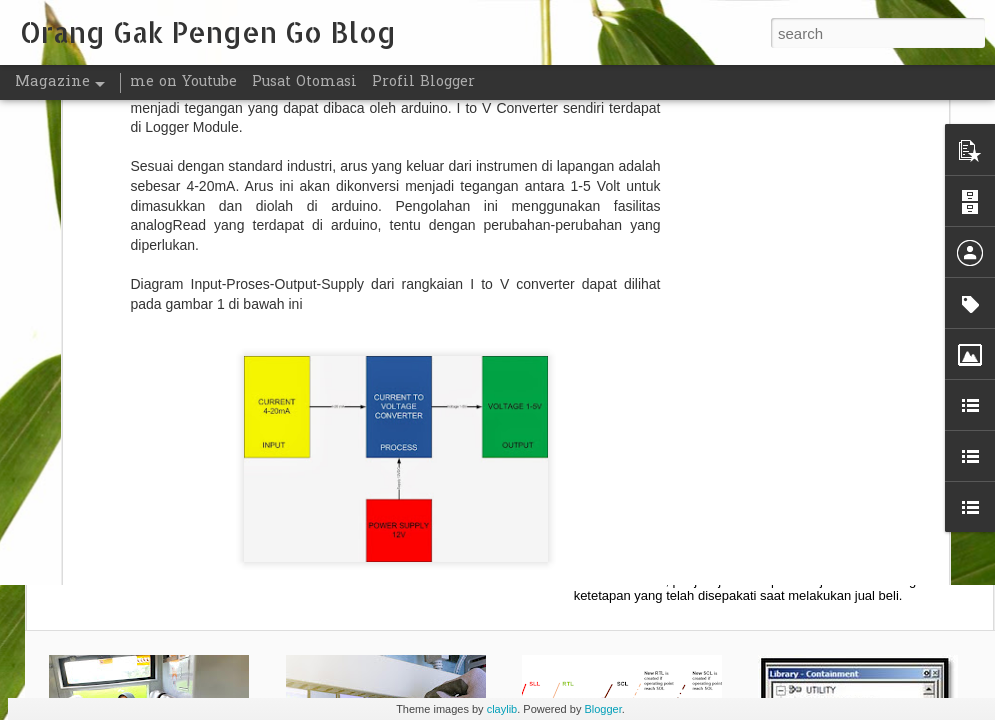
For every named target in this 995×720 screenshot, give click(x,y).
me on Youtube (183, 82)
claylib (502, 709)
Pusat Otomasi (304, 82)
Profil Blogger (423, 82)
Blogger (602, 709)
